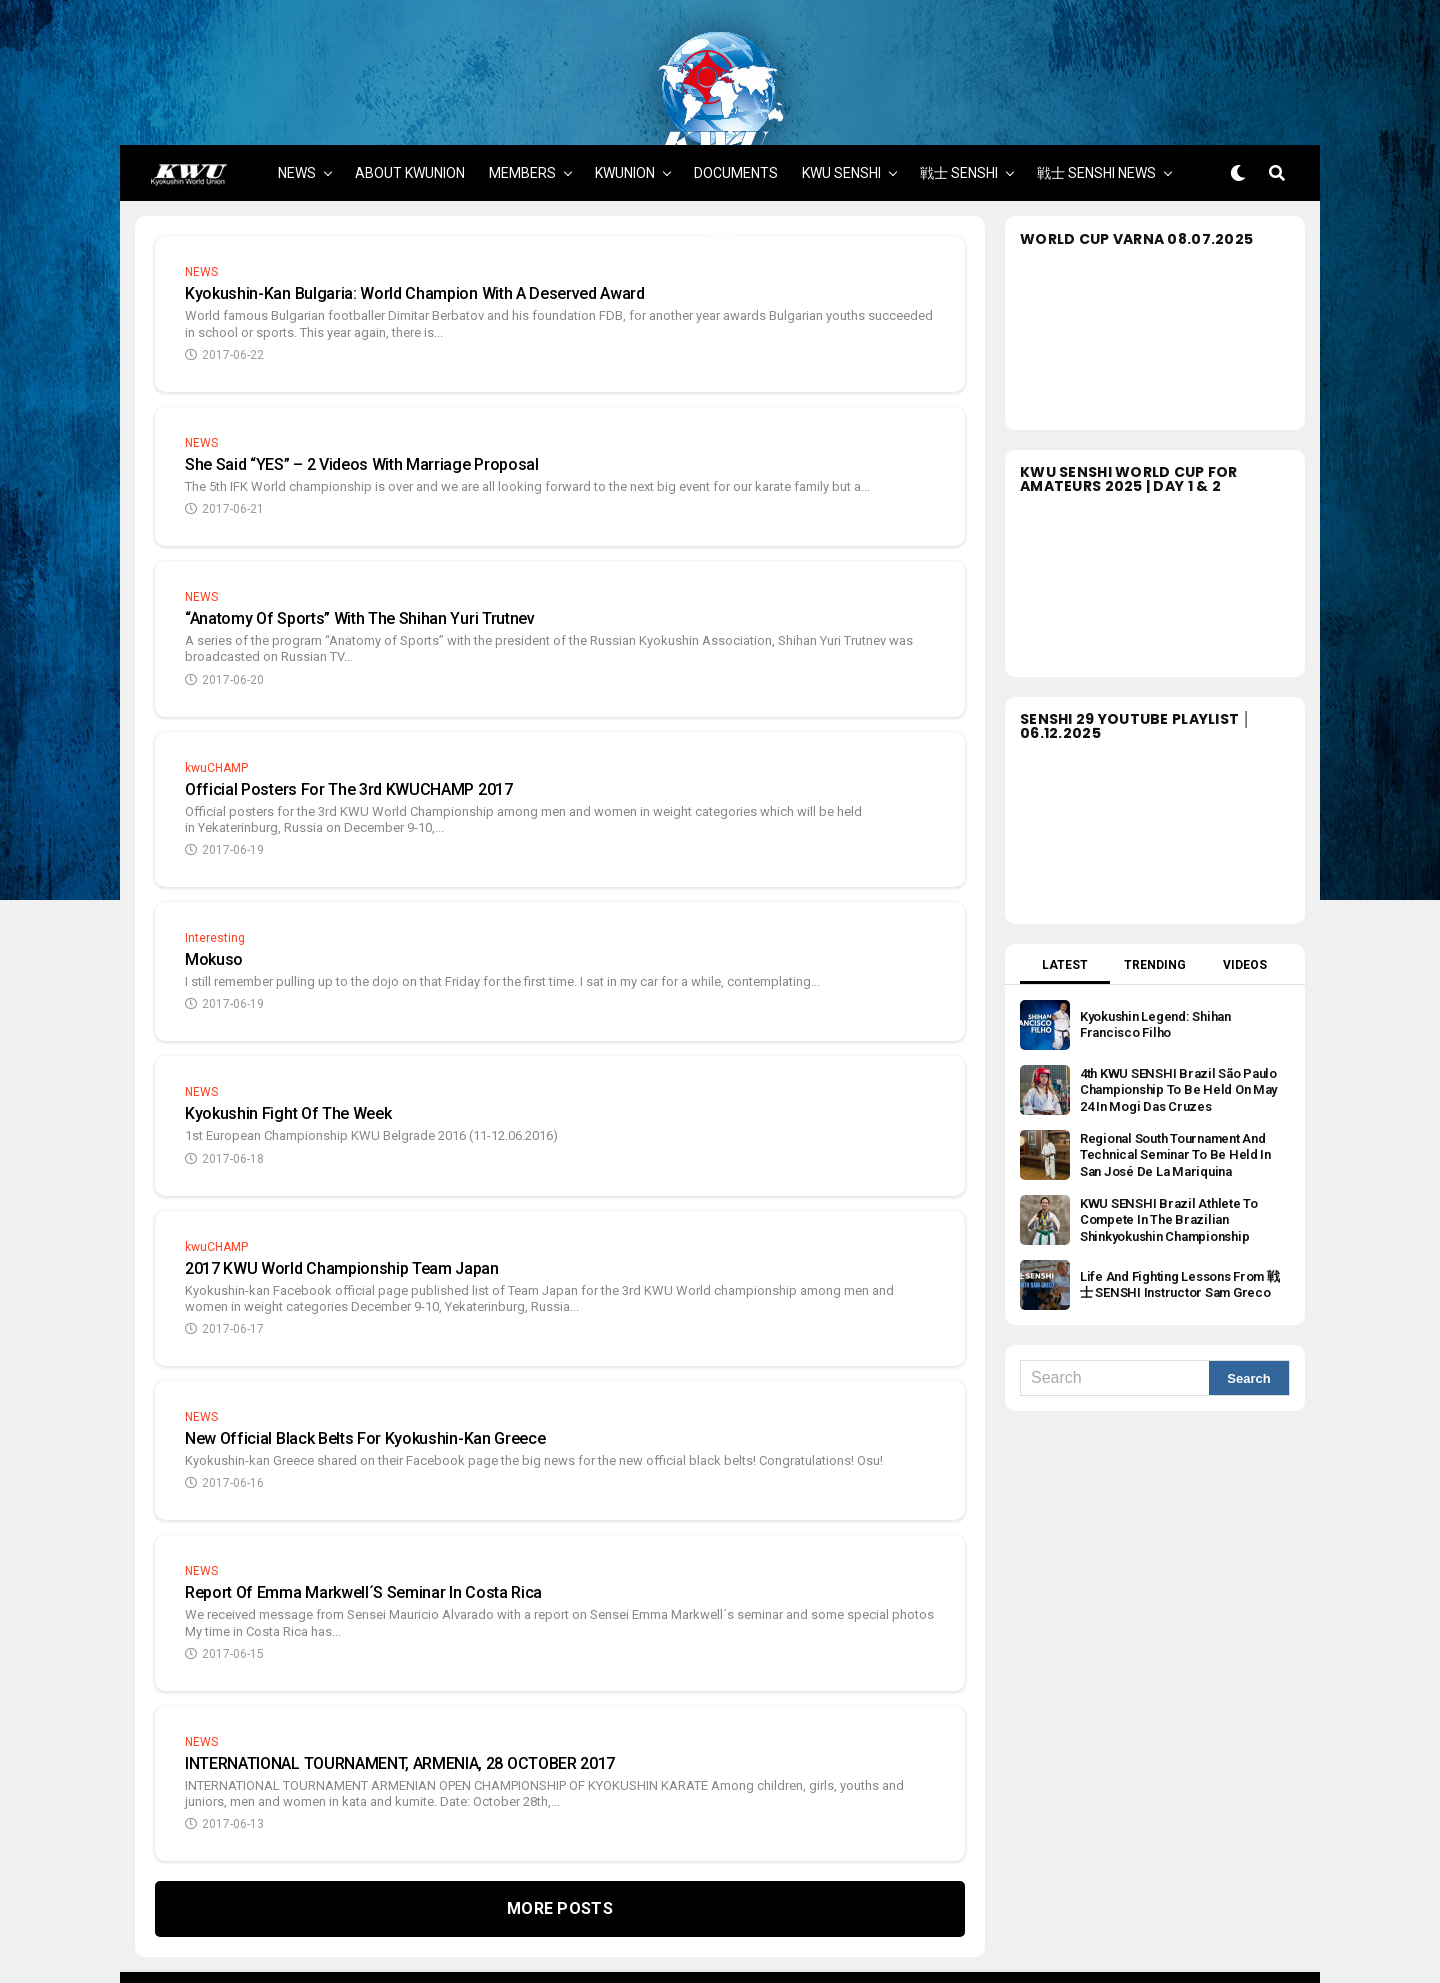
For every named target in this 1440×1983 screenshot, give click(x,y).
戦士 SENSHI (959, 102)
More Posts (560, 1837)
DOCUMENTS (736, 102)
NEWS (297, 102)
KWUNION (625, 102)
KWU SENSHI (841, 102)
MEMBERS (522, 102)
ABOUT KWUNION (410, 102)
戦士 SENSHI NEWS (1096, 102)
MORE (721, 161)
